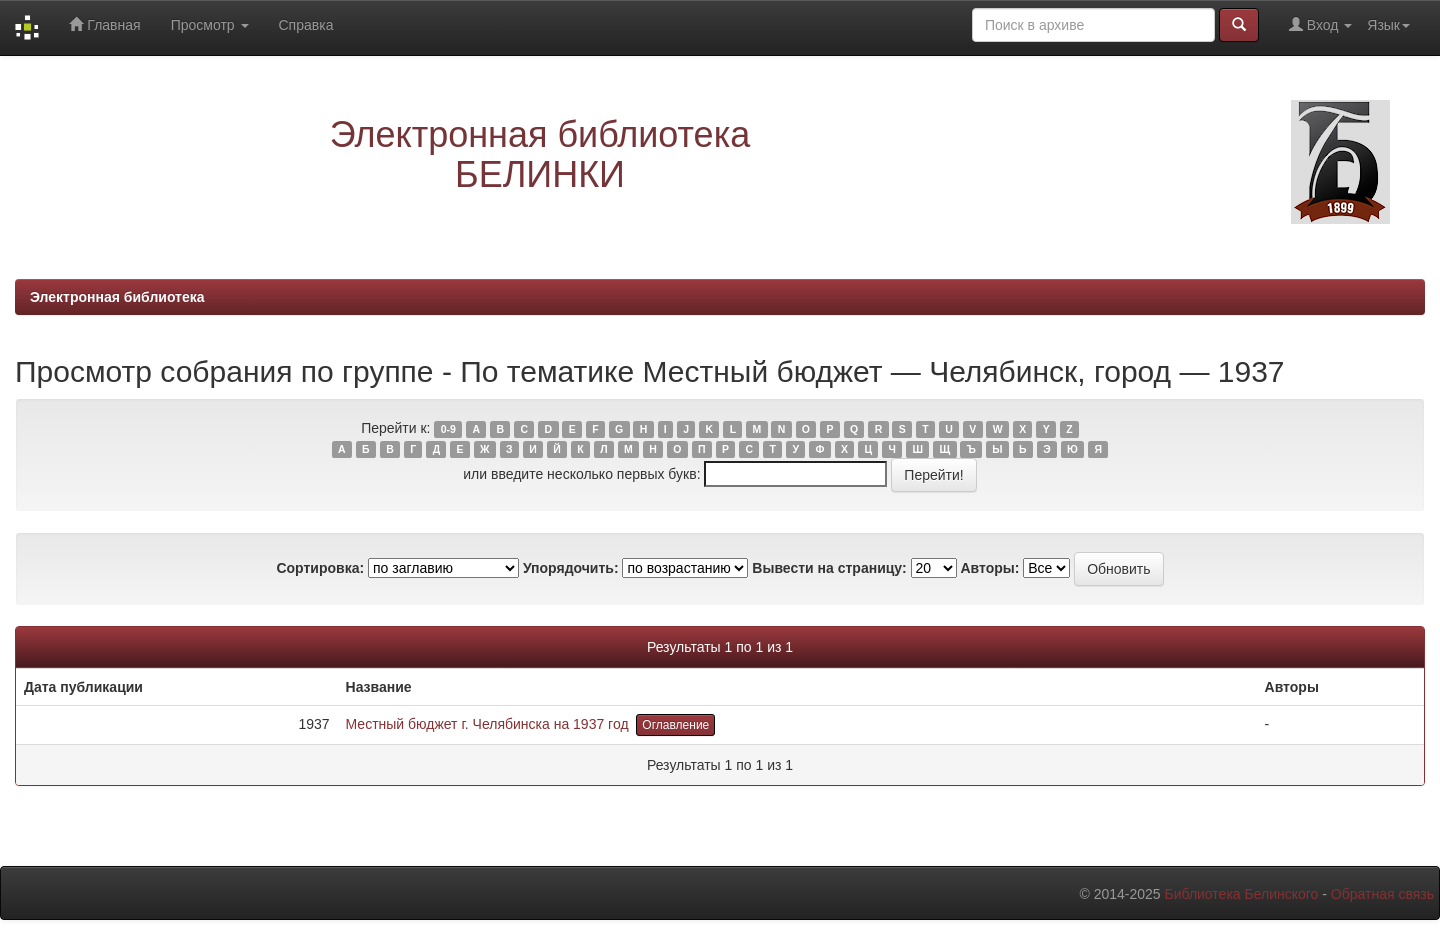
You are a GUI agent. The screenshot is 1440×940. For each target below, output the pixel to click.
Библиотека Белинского (1241, 894)
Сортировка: (320, 568)
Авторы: (989, 568)
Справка (306, 25)
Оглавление (675, 725)
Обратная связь (1382, 894)
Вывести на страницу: (829, 568)
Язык (1388, 25)
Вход (1320, 24)
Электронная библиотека (117, 297)
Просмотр (210, 25)
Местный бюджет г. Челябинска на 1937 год (487, 724)
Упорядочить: (571, 568)
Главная (104, 24)
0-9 (448, 429)
